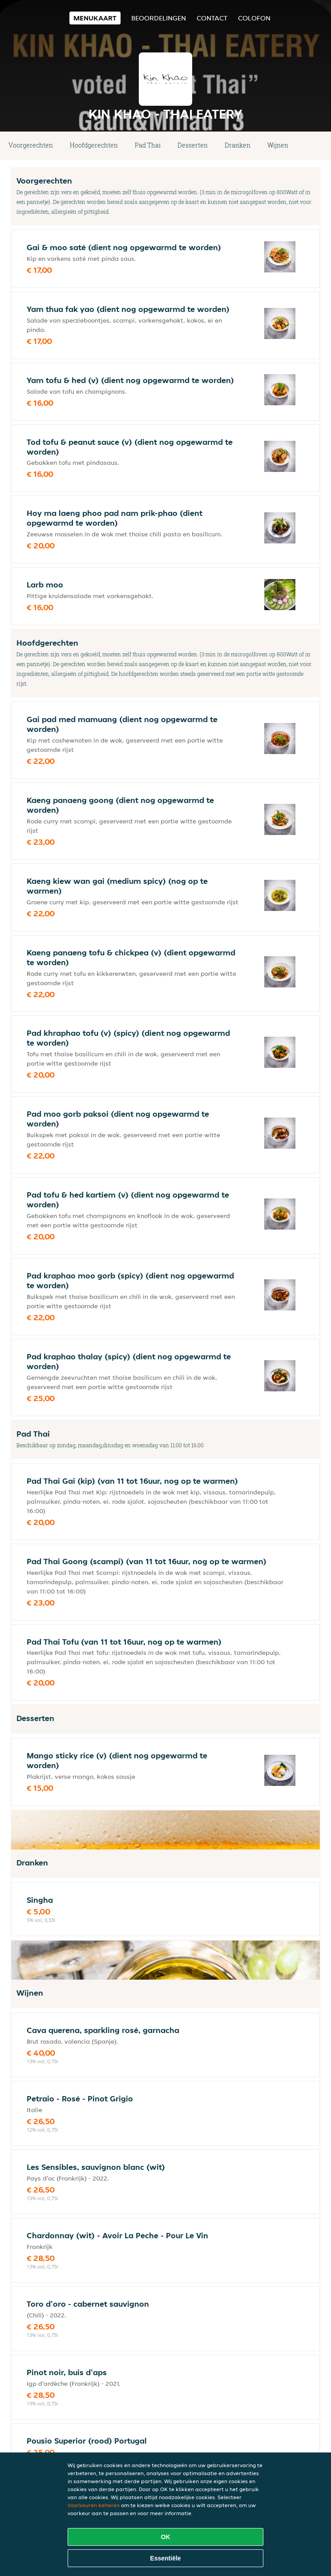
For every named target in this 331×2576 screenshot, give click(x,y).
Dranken (237, 145)
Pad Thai (148, 145)
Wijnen (277, 145)
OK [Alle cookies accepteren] (165, 2536)
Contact (212, 18)
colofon (254, 18)
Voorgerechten (30, 145)
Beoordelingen (158, 18)
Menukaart (95, 18)
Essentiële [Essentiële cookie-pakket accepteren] (165, 2558)
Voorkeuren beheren (94, 2505)
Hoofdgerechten (94, 145)
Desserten (193, 145)
